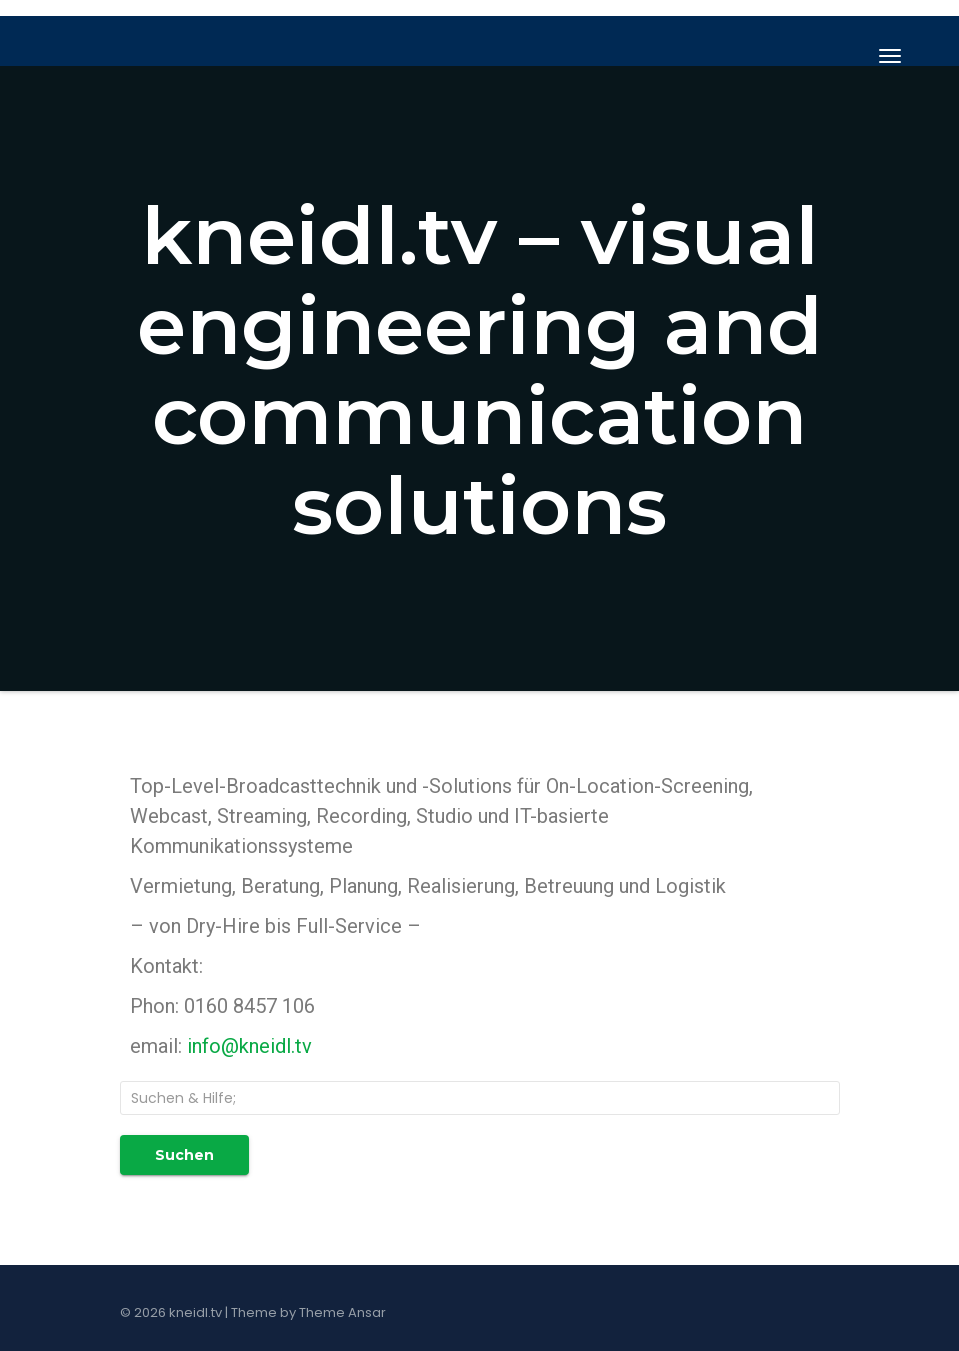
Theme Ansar (342, 1312)
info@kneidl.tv (249, 1046)
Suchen (184, 1155)
